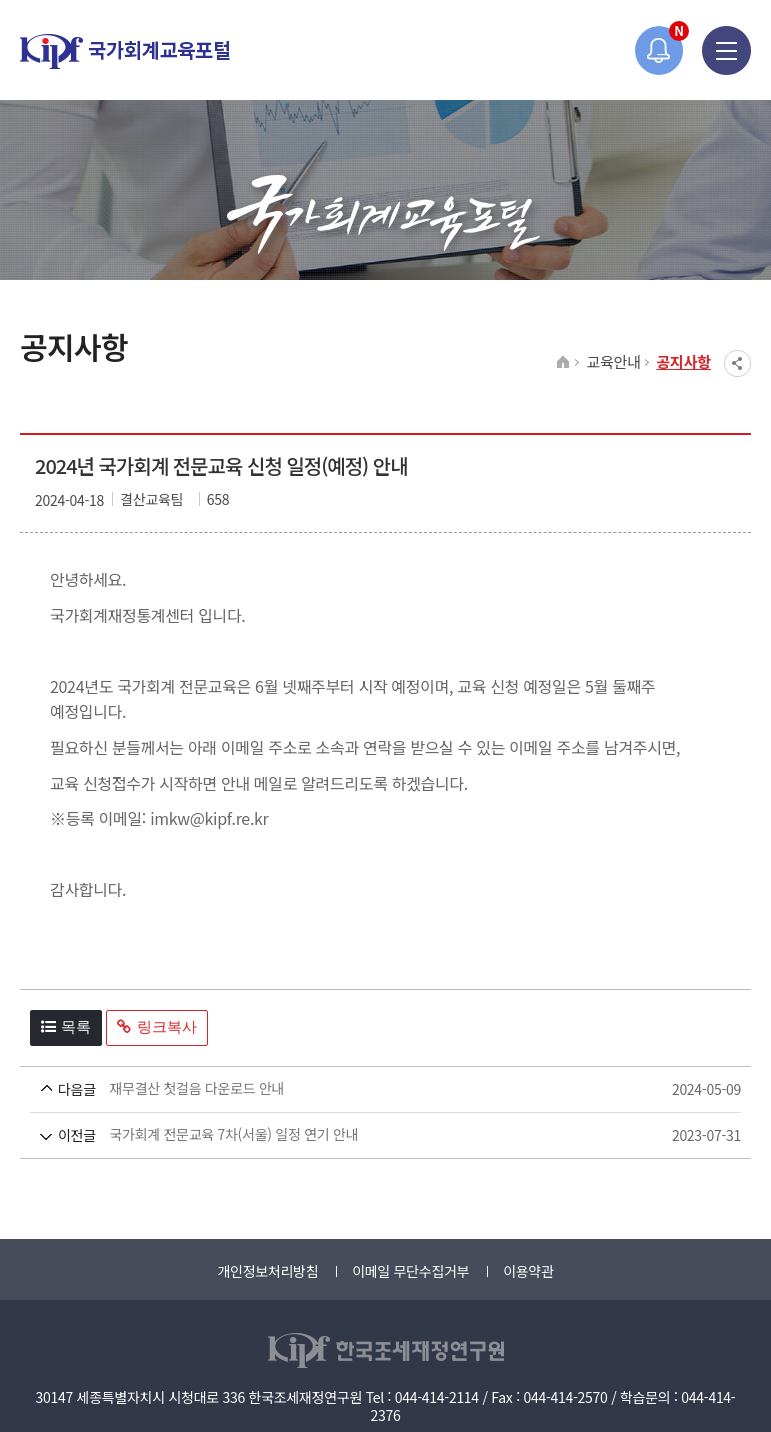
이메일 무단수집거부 (410, 1271)
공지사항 (683, 361)
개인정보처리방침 (267, 1271)
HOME (563, 363)
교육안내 (613, 361)
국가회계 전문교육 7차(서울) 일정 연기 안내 (348, 1135)
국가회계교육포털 (125, 51)
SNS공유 (737, 363)
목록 (66, 1026)
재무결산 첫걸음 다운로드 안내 (348, 1089)
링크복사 (157, 1026)
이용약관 (528, 1271)
